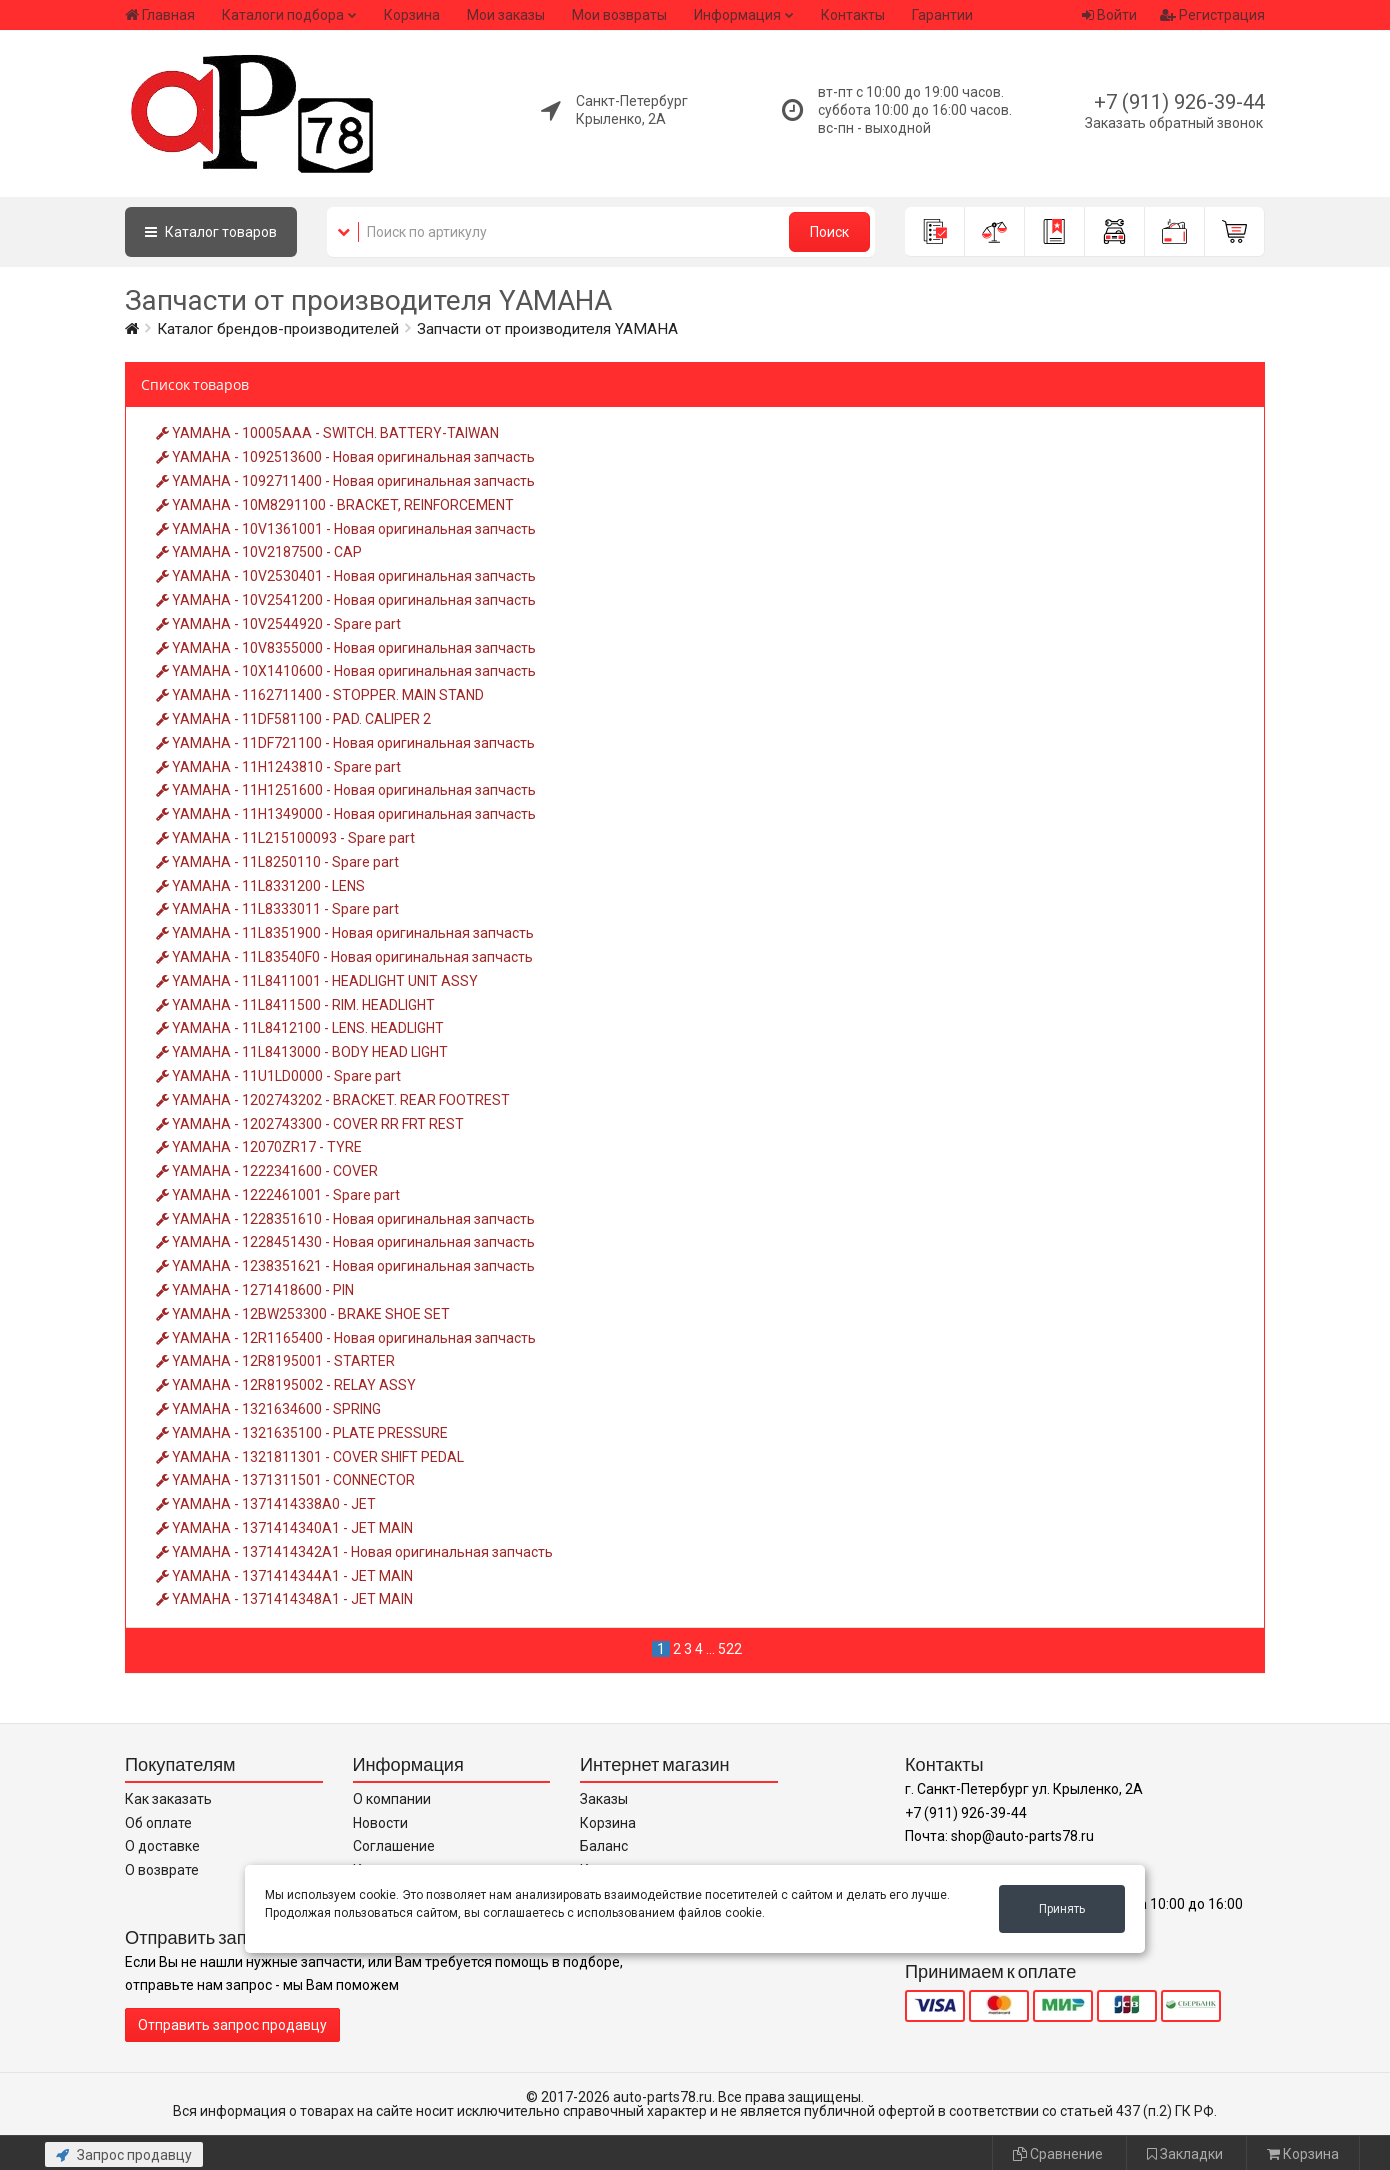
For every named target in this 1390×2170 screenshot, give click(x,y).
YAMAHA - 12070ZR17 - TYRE (259, 1147)
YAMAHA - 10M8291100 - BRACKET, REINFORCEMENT (335, 505)
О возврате (162, 1870)
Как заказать (168, 1799)
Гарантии (942, 15)
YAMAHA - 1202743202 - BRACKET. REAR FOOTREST (333, 1100)
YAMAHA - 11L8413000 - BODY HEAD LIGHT (302, 1052)
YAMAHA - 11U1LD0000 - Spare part (278, 1076)
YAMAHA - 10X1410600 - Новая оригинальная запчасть (346, 671)
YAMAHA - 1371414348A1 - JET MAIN (284, 1599)
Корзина (412, 15)
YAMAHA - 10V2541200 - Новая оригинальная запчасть (346, 600)
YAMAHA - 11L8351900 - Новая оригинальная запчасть (345, 933)
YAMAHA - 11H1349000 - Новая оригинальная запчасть (346, 814)
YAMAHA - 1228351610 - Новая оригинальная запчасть (345, 1219)
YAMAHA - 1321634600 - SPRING (268, 1409)
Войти (1109, 15)
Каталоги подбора (283, 15)
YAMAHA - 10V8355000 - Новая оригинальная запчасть (346, 648)
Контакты (853, 15)
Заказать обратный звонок (1174, 123)
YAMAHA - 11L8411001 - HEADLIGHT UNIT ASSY (317, 981)
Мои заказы (506, 15)
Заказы (604, 1799)
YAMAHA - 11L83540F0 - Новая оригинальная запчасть (344, 957)
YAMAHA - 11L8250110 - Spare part (277, 862)
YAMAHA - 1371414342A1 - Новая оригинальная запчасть (354, 1552)
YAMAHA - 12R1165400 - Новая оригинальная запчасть (346, 1338)
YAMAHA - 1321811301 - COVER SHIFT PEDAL (310, 1457)
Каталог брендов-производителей (278, 329)
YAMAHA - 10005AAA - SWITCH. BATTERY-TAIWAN (327, 433)
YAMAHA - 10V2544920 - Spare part (278, 624)
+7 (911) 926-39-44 (1179, 102)
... (710, 1649)
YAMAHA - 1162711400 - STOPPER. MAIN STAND (320, 695)
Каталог (211, 232)
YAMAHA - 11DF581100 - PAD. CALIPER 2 (293, 719)
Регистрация (1212, 15)
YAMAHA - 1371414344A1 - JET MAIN (284, 1576)
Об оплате (158, 1823)
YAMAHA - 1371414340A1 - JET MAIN (284, 1528)
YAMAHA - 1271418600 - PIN (255, 1290)
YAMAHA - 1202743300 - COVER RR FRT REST (310, 1124)
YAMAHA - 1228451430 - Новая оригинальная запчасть (345, 1242)
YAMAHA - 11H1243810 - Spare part (278, 767)
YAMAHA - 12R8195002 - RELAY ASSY (286, 1385)
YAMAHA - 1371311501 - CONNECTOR (285, 1480)
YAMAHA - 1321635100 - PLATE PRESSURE (302, 1433)
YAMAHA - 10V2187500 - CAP (259, 552)
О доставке (162, 1846)
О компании (392, 1799)
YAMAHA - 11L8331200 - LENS (260, 886)
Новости (380, 1823)
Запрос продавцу (124, 2155)
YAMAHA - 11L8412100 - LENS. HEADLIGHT (300, 1028)
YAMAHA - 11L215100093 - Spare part (285, 838)
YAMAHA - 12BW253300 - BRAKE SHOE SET (303, 1314)
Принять (1062, 1909)
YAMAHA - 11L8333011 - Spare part (277, 909)
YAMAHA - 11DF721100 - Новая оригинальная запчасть (345, 743)
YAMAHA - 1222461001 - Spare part (278, 1195)
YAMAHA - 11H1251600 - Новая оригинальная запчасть (346, 790)
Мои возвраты (619, 15)
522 (730, 1649)
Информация (737, 15)
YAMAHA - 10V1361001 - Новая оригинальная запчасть (346, 529)
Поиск (829, 232)
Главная (160, 15)
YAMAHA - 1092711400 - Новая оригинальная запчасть (345, 481)
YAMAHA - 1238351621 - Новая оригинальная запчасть (345, 1266)
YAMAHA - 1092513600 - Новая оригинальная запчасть (345, 457)
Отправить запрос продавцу (232, 2025)
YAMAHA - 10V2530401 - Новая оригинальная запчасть (346, 576)
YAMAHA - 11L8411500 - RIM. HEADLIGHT (295, 1005)
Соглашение (394, 1846)
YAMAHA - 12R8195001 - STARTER (275, 1361)
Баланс (604, 1846)
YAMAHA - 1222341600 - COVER (267, 1171)
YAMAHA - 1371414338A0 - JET (266, 1504)
